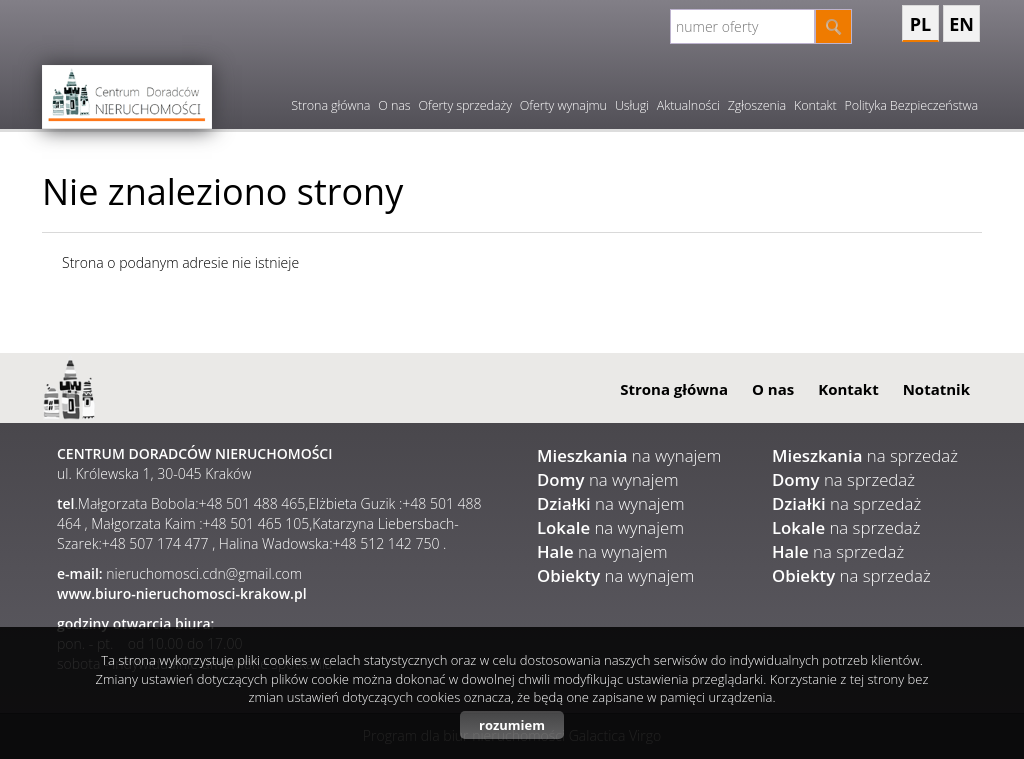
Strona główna (330, 105)
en (961, 24)
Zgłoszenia (757, 105)
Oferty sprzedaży (465, 105)
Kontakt (815, 105)
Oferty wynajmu (563, 105)
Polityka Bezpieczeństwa (911, 105)
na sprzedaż (865, 455)
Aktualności (688, 105)
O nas (394, 105)
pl (920, 24)
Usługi (632, 105)
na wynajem (629, 455)
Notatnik (936, 389)
